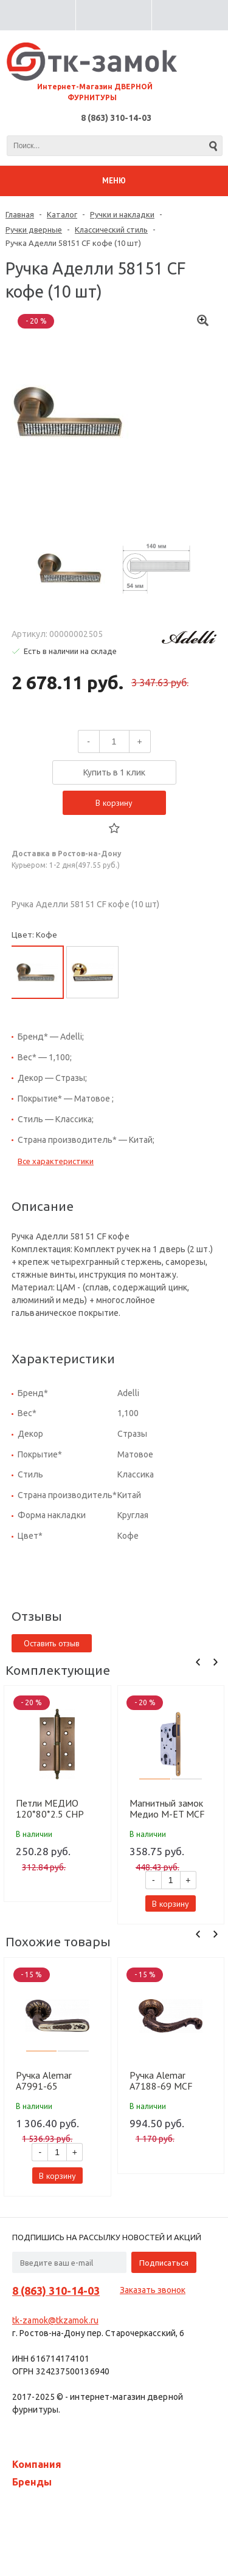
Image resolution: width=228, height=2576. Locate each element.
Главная (19, 214)
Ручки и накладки (122, 214)
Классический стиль (111, 229)
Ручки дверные (33, 229)
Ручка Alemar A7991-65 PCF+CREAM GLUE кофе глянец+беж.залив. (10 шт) (55, 2080)
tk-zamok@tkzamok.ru (55, 2320)
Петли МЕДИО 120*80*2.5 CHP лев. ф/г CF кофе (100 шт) (50, 1808)
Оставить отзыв (52, 1643)
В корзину (114, 802)
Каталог (62, 214)
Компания (36, 2464)
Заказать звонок (152, 2290)
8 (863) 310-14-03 (116, 118)
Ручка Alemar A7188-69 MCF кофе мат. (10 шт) (166, 2080)
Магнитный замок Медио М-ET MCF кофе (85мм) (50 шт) (167, 1808)
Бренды (32, 2481)
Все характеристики (56, 1161)
